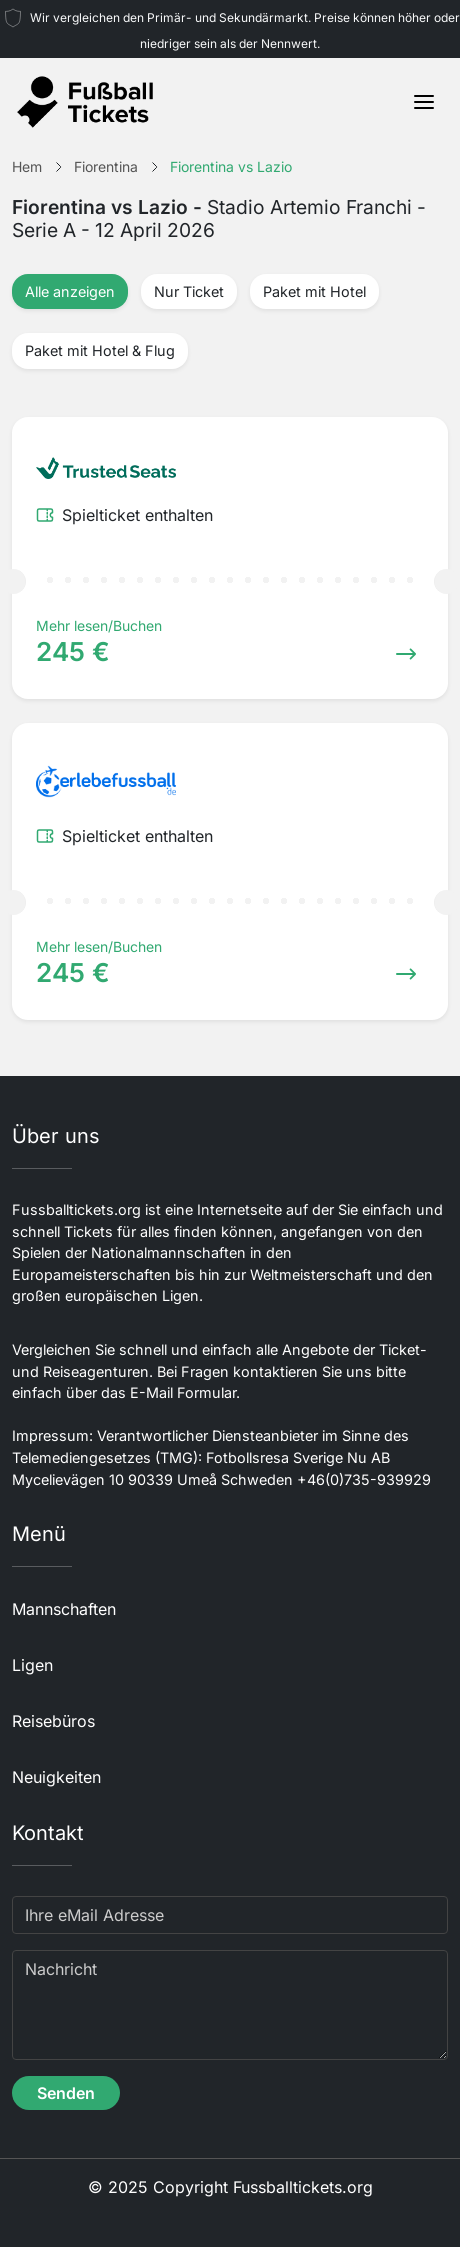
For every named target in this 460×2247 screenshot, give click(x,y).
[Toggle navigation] (424, 102)
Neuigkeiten (56, 1777)
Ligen (32, 1665)
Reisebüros (53, 1721)
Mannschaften (64, 1609)
